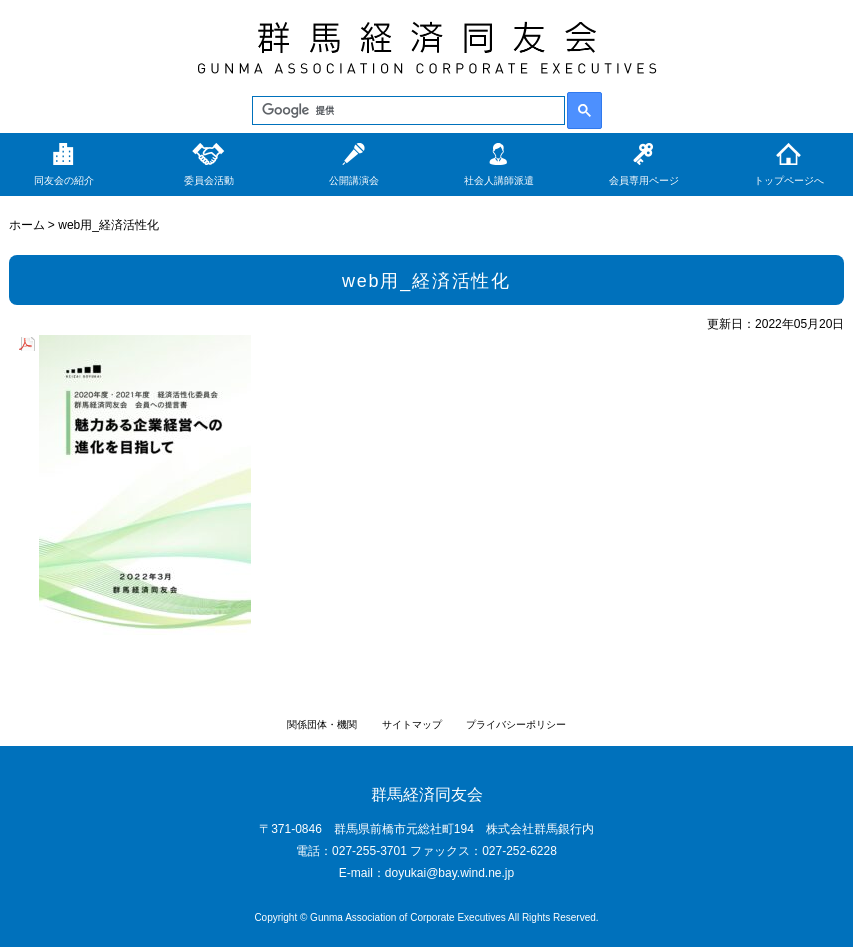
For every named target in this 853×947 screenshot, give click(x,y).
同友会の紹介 (64, 180)
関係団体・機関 (322, 724)
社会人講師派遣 (499, 180)
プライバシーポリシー (516, 724)
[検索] (406, 111)
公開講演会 (354, 180)
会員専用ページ (644, 180)
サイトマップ (412, 724)
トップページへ (789, 180)
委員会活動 (209, 180)
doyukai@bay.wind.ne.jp (449, 873)
